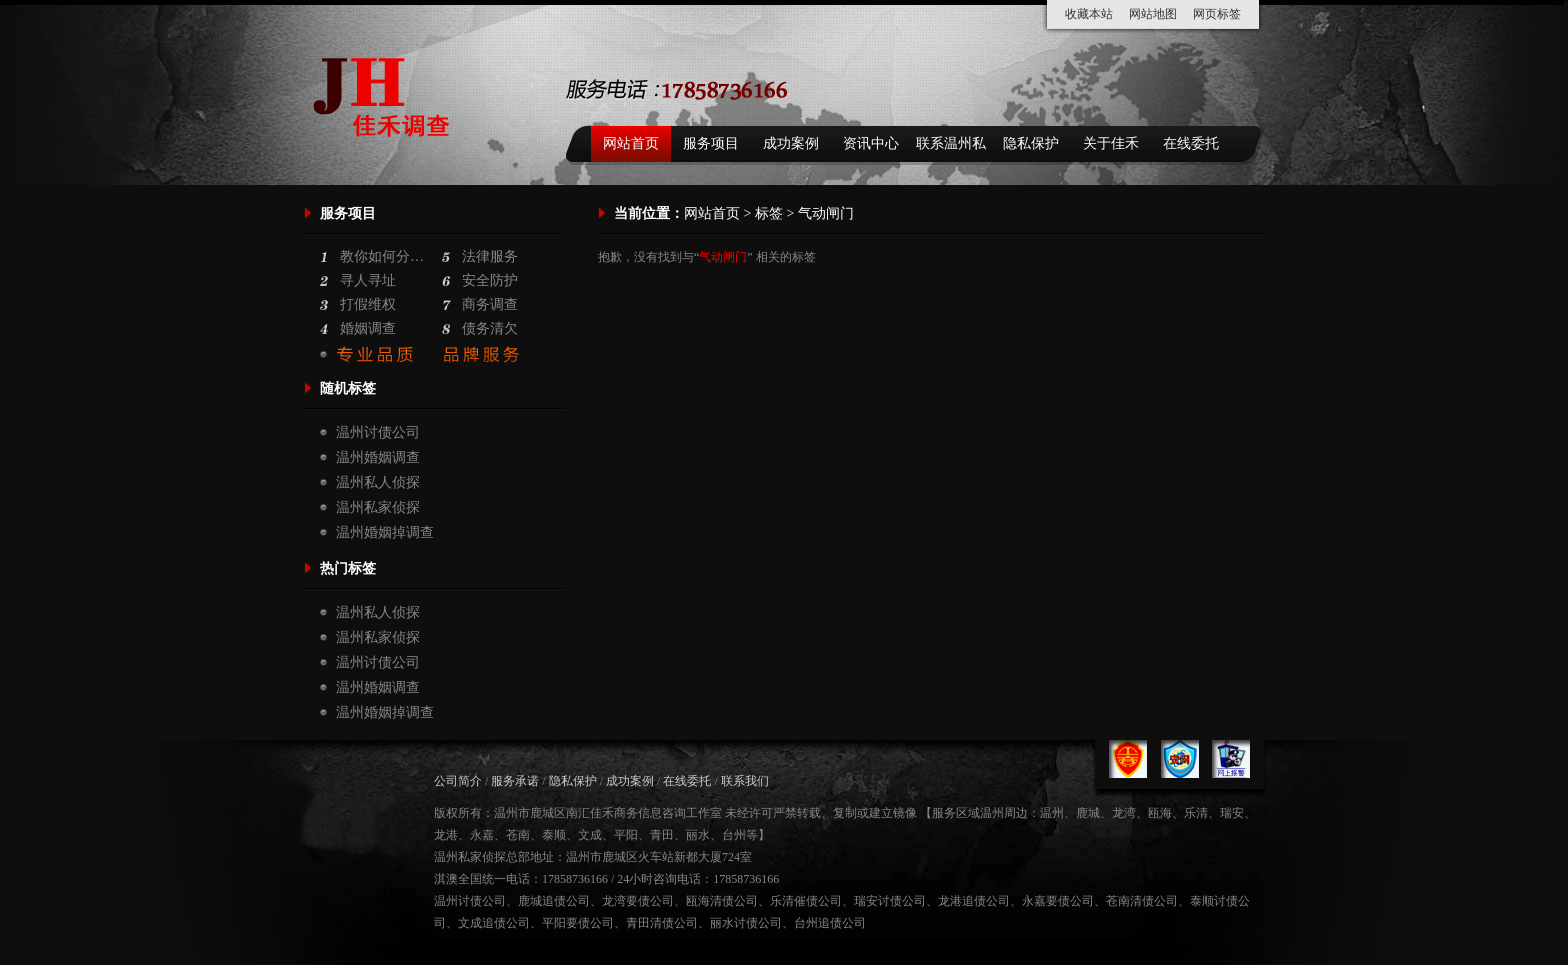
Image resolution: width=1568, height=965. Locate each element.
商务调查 (490, 304)
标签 (769, 213)
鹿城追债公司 (554, 901)
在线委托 (1191, 143)
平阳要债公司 (578, 923)
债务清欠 (490, 328)
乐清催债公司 (806, 901)
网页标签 (1217, 14)
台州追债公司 (830, 923)
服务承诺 (515, 781)
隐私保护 (1031, 143)
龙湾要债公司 (638, 901)
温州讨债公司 (378, 432)
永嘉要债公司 (1058, 901)
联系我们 (745, 781)
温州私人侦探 (378, 482)
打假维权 (368, 304)
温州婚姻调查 (378, 457)
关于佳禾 (1111, 143)
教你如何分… (382, 256)
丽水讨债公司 (746, 923)
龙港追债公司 (974, 901)
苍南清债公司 (1142, 901)
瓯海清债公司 (722, 901)
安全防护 (490, 280)
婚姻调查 (368, 328)
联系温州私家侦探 (951, 149)
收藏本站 (1089, 14)
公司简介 (458, 781)
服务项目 (711, 143)
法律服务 (490, 256)
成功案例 (791, 143)
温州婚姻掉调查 (385, 532)
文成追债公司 (494, 923)
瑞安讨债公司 (890, 901)
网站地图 (1153, 14)
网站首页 (631, 143)
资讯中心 (871, 143)
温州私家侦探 (378, 507)
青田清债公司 (662, 923)
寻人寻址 (368, 280)
